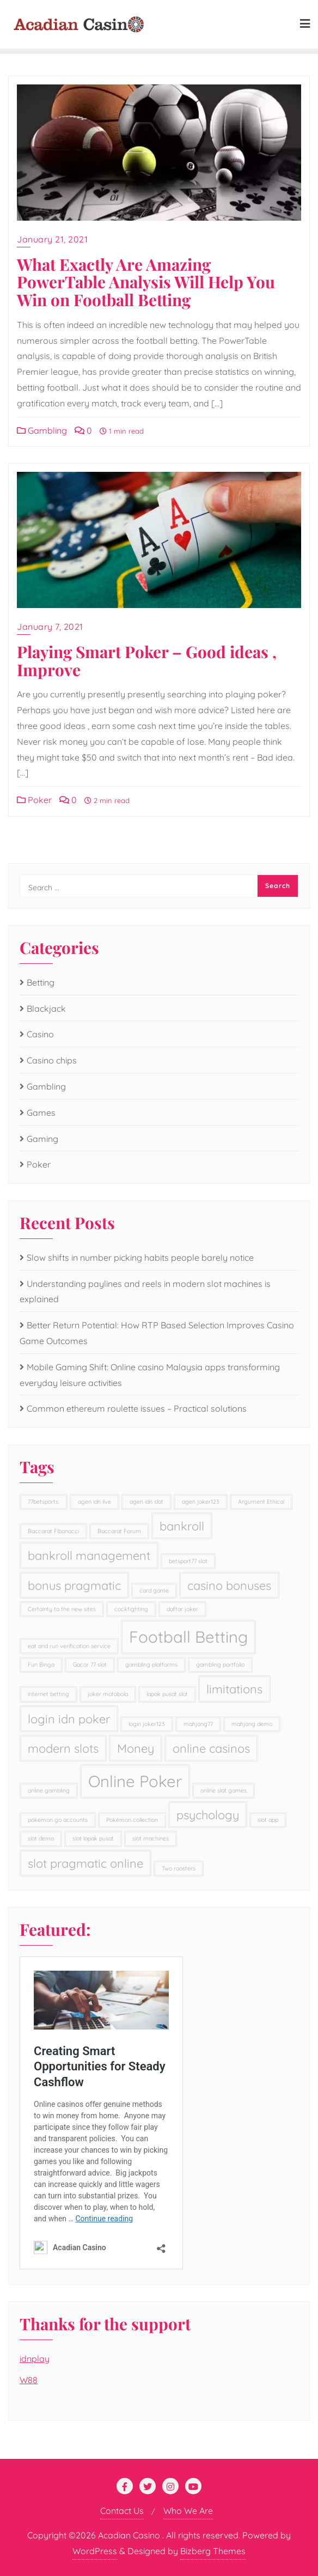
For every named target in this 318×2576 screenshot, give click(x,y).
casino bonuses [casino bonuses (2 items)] (229, 1585)
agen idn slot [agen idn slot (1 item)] (146, 1501)
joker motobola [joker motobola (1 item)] (108, 1694)
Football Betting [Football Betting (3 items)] (188, 1637)
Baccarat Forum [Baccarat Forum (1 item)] (119, 1531)
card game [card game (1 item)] (154, 1590)
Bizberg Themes (213, 2550)
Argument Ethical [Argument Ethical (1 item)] (261, 1501)
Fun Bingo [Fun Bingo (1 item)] (41, 1664)
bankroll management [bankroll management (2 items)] (89, 1555)
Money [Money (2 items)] (135, 1748)
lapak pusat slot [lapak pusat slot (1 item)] (167, 1694)
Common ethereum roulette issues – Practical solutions (137, 1408)
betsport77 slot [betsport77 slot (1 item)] (188, 1561)
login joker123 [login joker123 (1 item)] (147, 1724)
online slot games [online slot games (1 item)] (223, 1790)
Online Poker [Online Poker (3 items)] (135, 1781)
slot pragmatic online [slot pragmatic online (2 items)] (85, 1863)
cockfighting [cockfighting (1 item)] (131, 1609)
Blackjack (46, 1008)
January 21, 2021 (52, 239)
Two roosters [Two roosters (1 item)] (178, 1868)
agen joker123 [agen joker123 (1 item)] (200, 1501)
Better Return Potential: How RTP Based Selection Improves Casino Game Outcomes (157, 1333)
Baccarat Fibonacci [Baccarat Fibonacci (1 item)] (53, 1531)
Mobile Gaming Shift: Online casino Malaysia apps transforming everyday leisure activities (150, 1375)
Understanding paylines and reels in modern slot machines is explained (145, 1291)
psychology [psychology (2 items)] (207, 1814)
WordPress (94, 2550)
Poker (34, 799)
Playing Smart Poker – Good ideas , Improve (147, 660)
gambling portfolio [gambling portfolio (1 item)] (220, 1664)
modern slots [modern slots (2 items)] (63, 1748)
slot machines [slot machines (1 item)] (150, 1838)
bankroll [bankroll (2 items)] (182, 1525)
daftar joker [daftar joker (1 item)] (182, 1609)
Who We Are (188, 2510)
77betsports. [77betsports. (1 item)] (43, 1501)
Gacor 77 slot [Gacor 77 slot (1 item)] (90, 1664)
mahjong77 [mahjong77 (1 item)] (198, 1724)
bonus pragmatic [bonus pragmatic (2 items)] (74, 1585)
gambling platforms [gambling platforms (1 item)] (151, 1664)
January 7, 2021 (50, 626)
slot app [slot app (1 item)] (268, 1820)
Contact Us (122, 2510)
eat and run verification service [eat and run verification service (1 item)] (69, 1646)
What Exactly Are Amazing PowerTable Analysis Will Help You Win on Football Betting (146, 281)
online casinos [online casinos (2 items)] (211, 1748)
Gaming (42, 1138)
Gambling (42, 430)
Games (41, 1112)
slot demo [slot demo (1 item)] (41, 1838)
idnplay (35, 2358)
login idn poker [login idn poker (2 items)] (69, 1718)
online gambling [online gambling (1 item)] (49, 1790)
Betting (40, 982)
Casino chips (52, 1060)
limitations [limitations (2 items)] (234, 1688)
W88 (29, 2379)
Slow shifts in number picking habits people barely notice (140, 1257)
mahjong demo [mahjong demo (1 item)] (251, 1724)
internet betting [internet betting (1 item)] (48, 1694)
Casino (40, 1034)
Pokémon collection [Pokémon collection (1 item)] (132, 1820)
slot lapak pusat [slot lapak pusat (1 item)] (93, 1838)
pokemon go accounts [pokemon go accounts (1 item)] (58, 1820)
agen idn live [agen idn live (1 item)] (94, 1501)
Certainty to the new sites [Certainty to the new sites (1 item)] (62, 1609)
